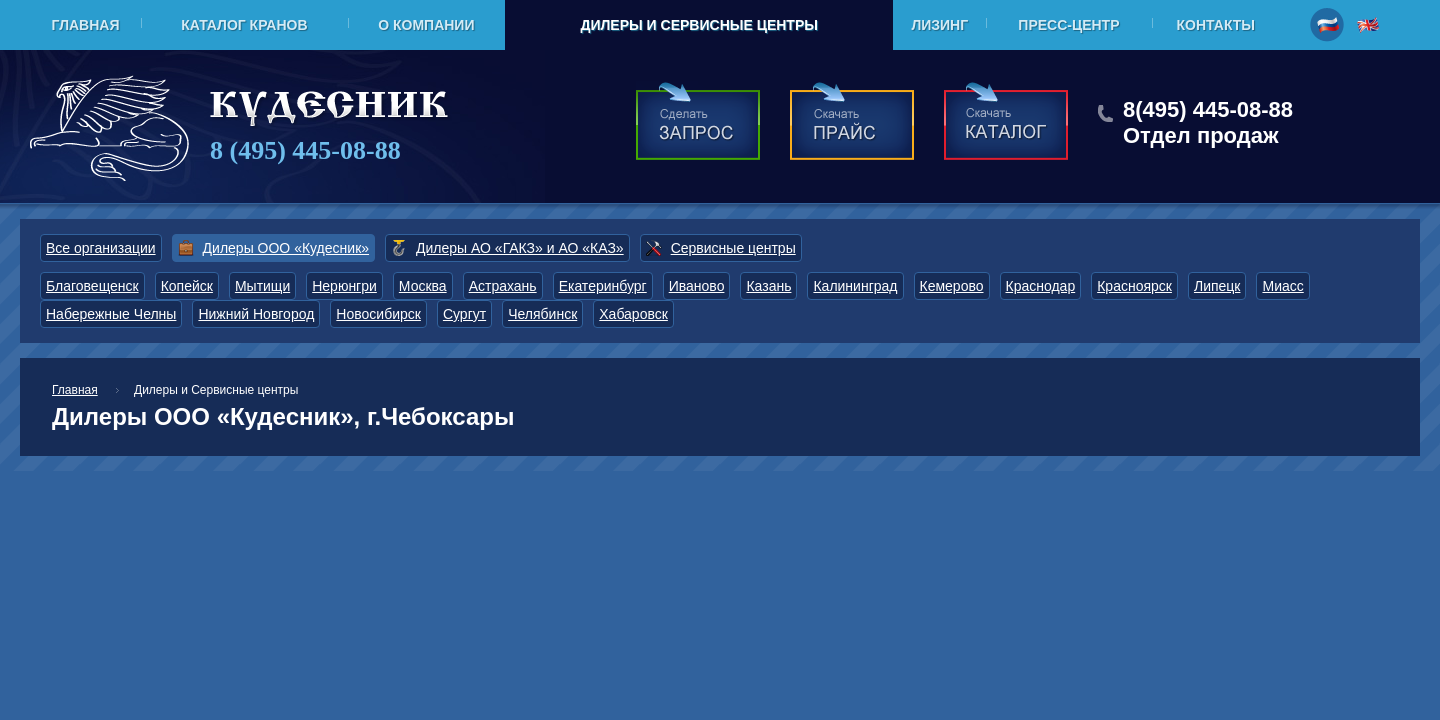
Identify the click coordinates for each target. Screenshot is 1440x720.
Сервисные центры (733, 248)
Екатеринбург (603, 286)
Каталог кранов (244, 25)
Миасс (1282, 286)
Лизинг (939, 25)
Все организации (101, 248)
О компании (426, 25)
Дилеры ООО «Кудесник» (286, 248)
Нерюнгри (344, 286)
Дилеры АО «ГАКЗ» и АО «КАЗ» (520, 248)
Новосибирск (378, 314)
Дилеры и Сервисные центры (698, 25)
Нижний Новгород (256, 314)
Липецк (1217, 286)
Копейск (187, 286)
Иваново (697, 286)
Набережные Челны (111, 314)
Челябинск (542, 314)
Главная (86, 25)
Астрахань (503, 286)
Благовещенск (92, 286)
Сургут (464, 314)
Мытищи (262, 286)
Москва (423, 286)
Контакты (1216, 25)
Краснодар (1041, 286)
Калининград (855, 286)
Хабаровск (633, 314)
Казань (768, 286)
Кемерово (952, 286)
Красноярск (1134, 286)
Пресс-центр (1068, 25)
